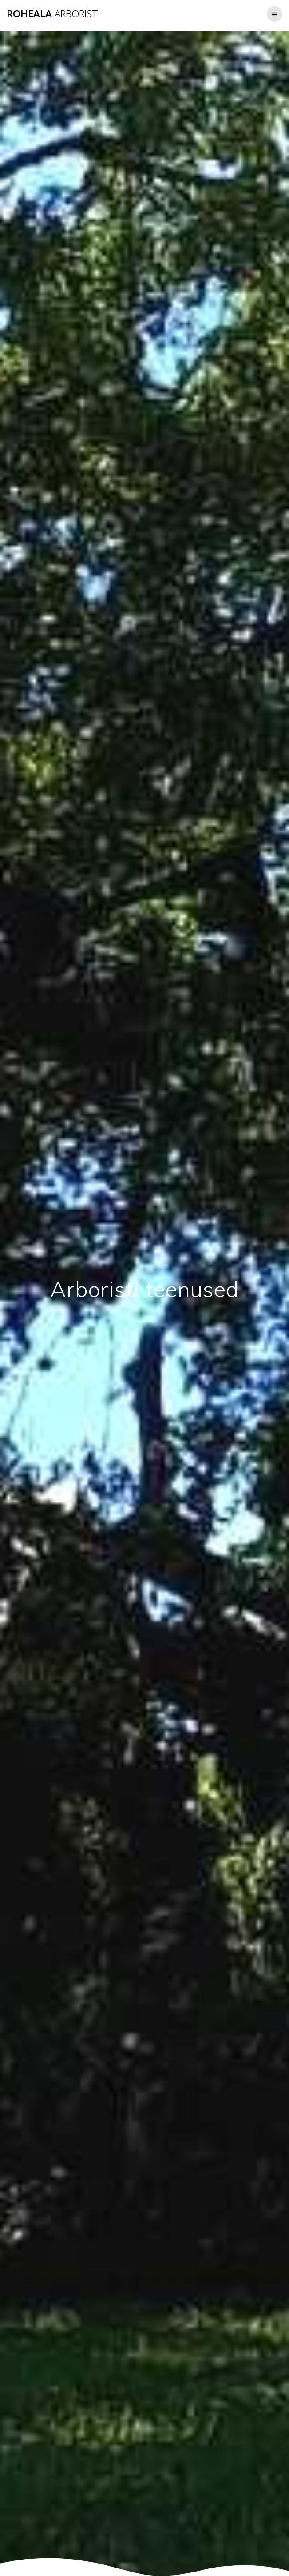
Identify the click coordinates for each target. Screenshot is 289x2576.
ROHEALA (52, 14)
